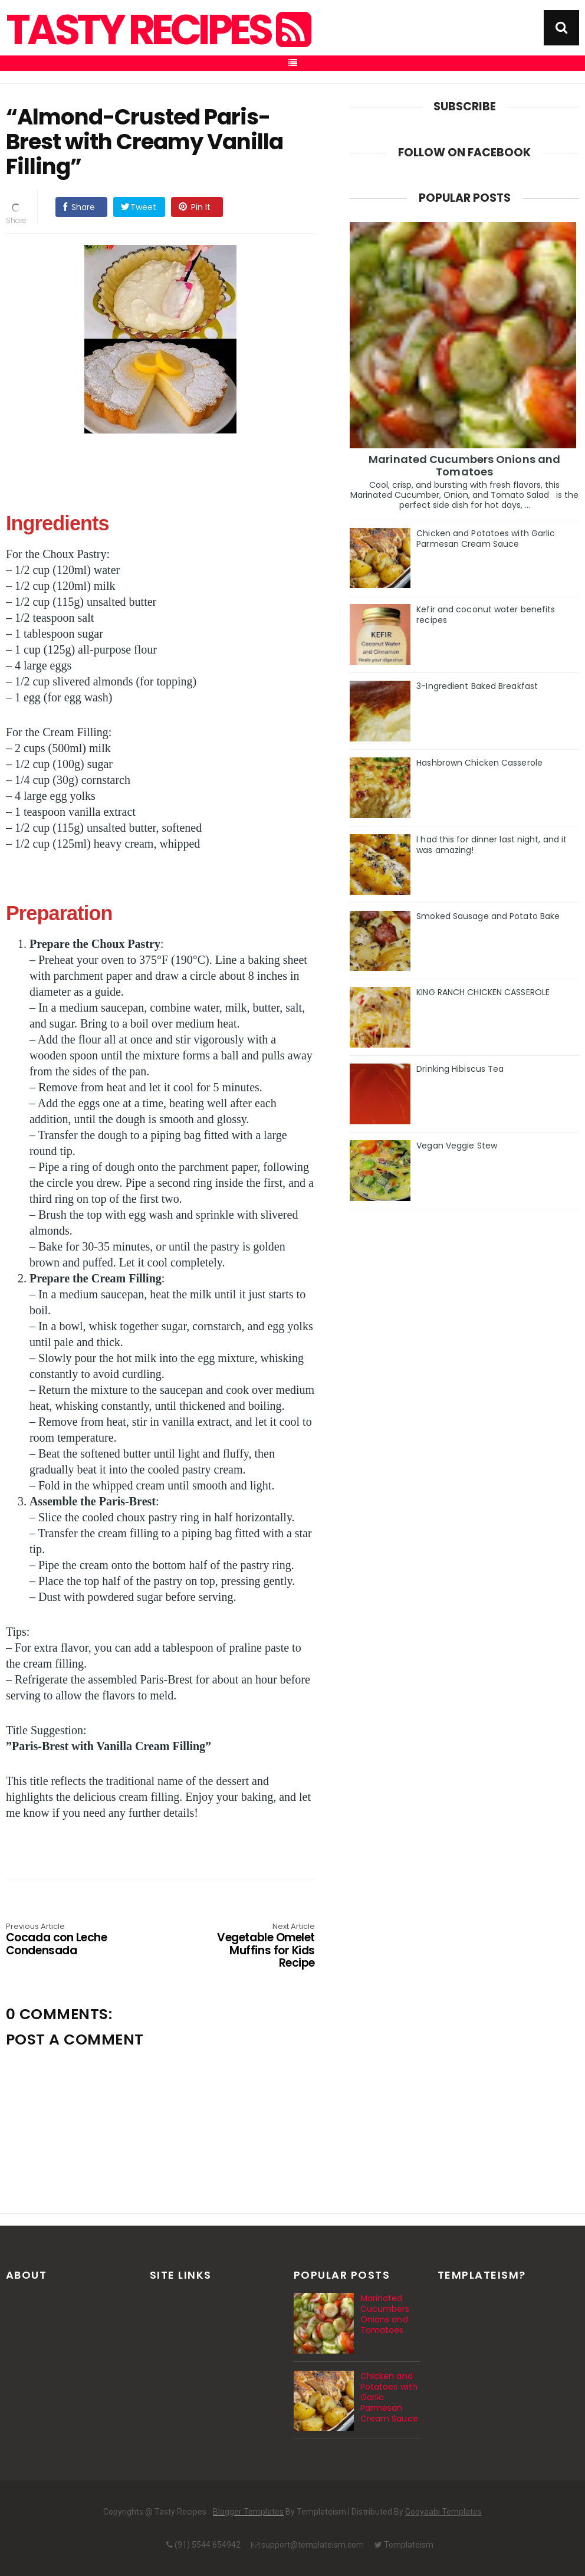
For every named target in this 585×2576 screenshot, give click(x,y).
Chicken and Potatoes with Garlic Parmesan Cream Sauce (485, 538)
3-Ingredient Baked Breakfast (477, 686)
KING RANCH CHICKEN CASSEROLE (483, 992)
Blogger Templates (248, 2511)
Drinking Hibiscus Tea (460, 1069)
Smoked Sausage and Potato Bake (488, 916)
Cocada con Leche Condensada (68, 1940)
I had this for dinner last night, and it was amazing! (491, 844)
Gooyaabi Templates (443, 2511)
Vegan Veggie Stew (456, 1145)
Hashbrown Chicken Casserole (479, 763)
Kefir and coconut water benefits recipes (485, 614)
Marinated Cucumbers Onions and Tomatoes (464, 465)
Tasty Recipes (157, 30)
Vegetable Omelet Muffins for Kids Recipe (253, 1946)
